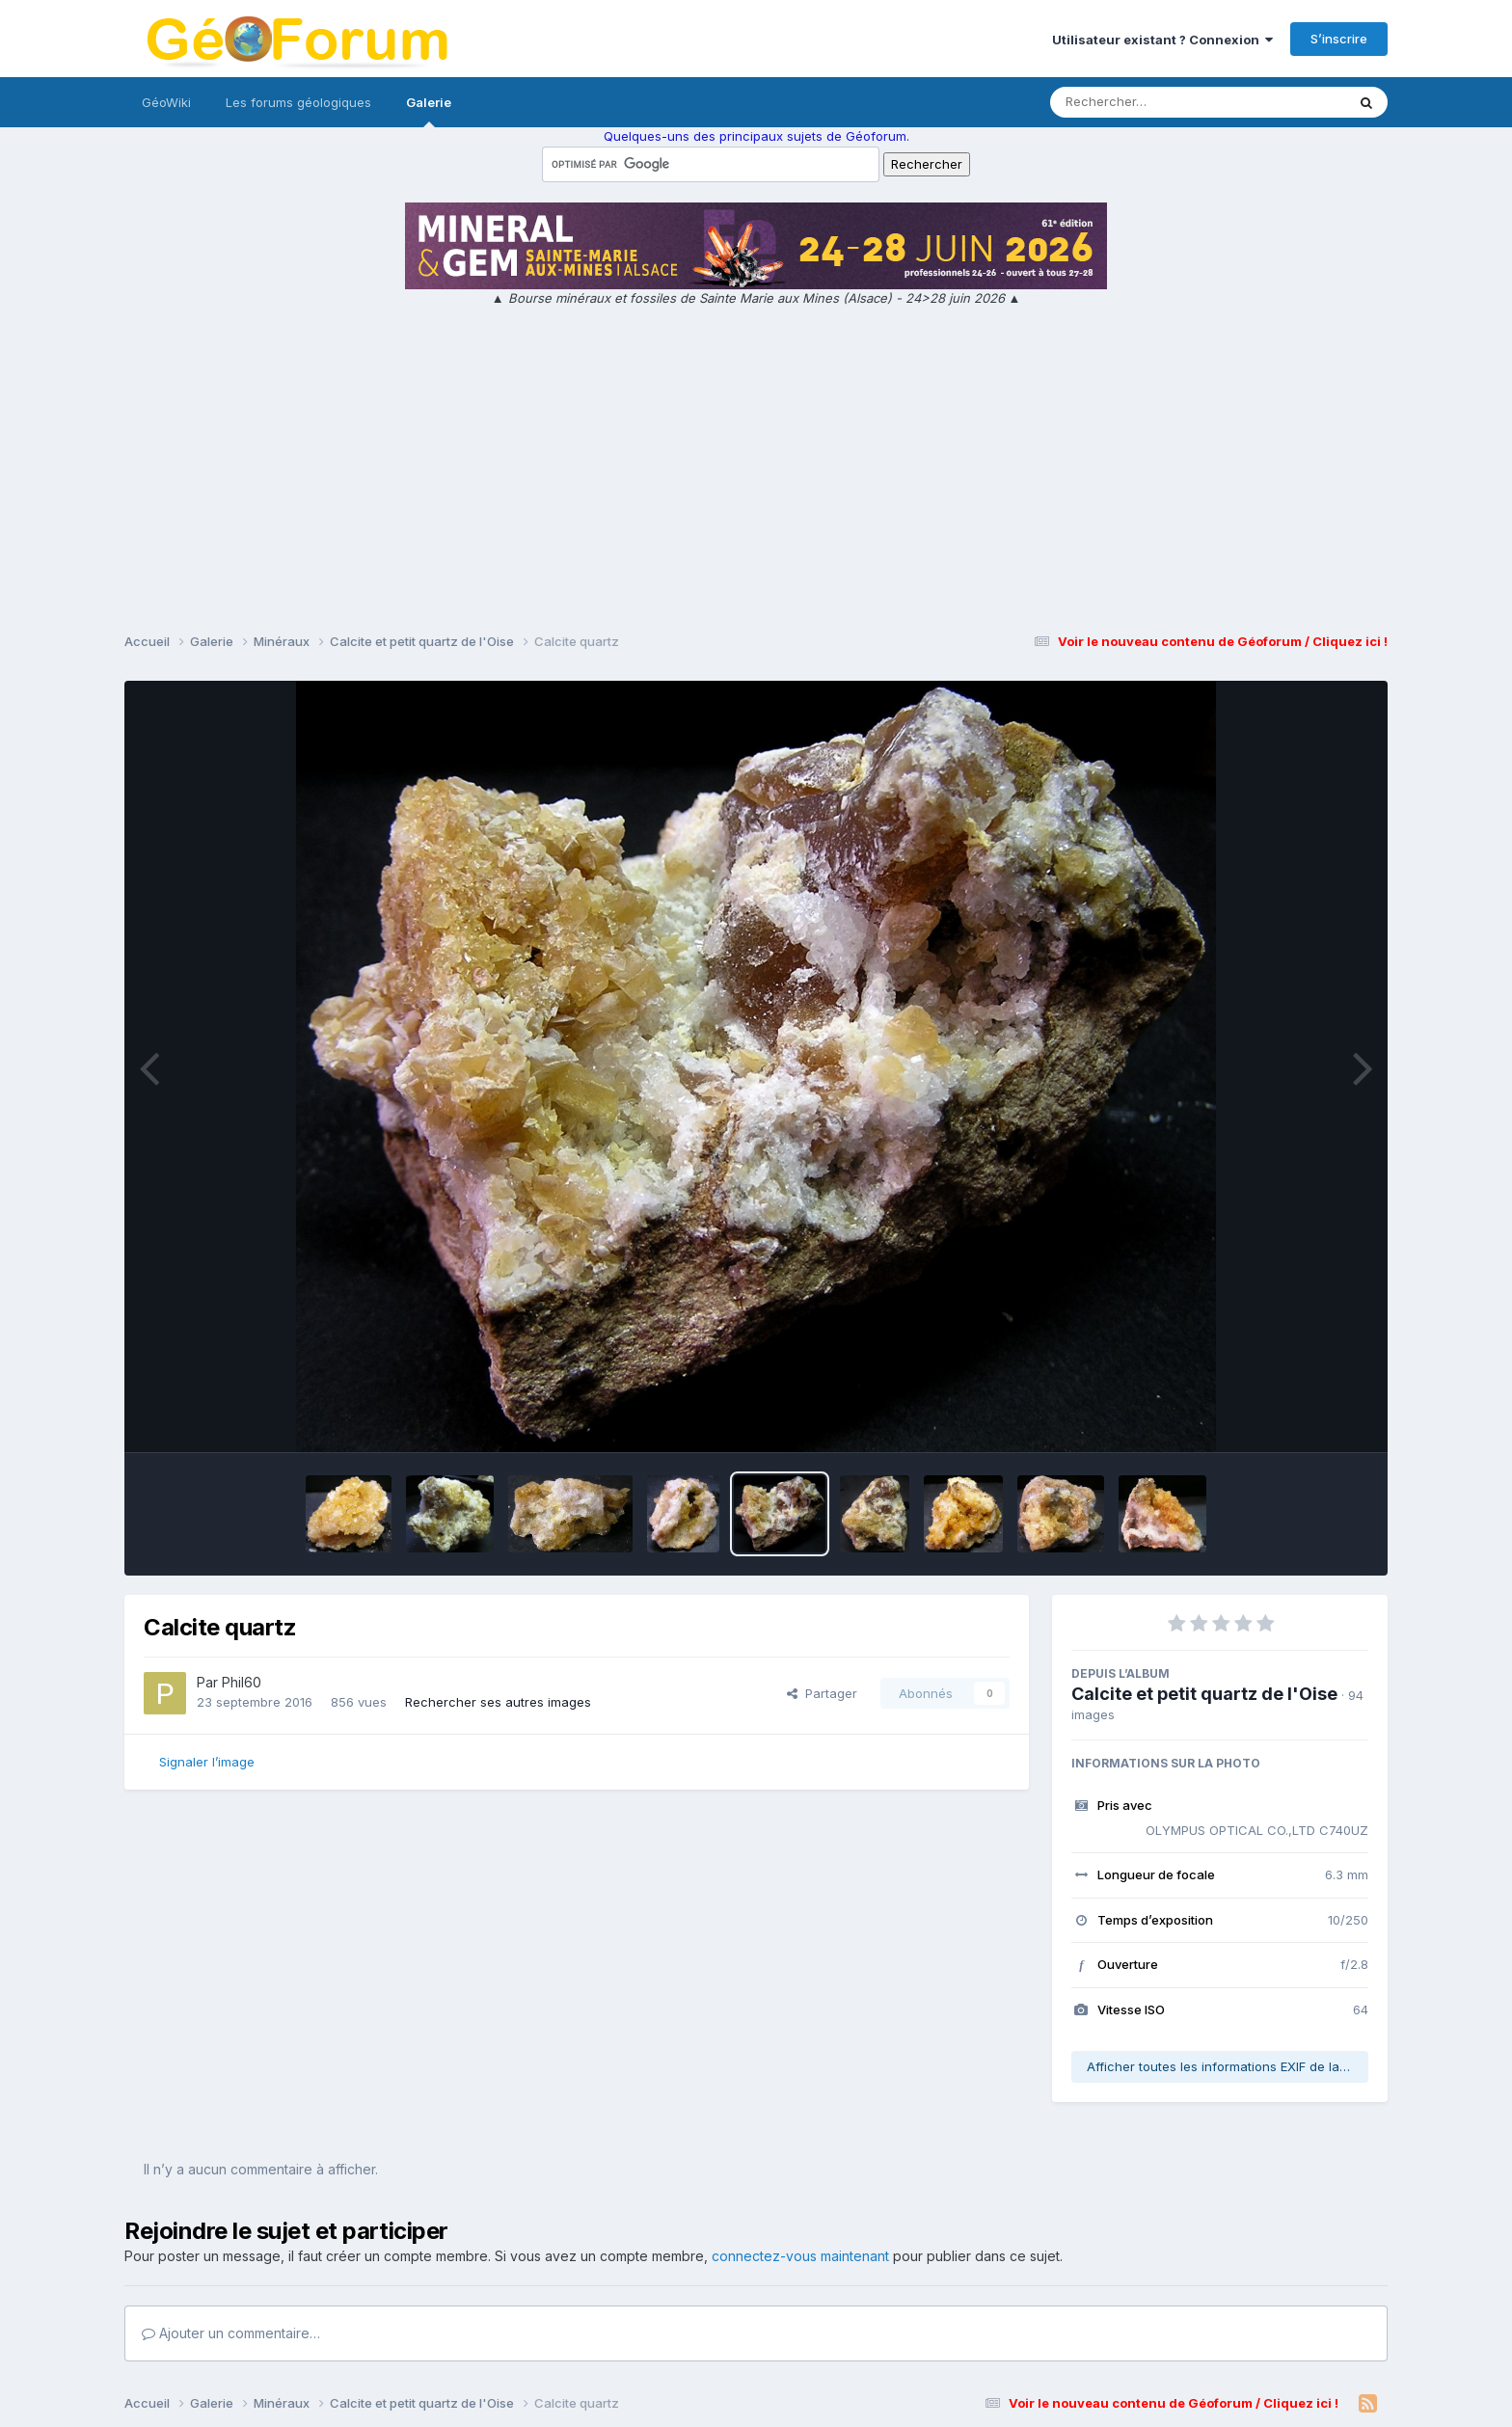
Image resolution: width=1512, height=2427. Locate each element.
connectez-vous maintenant (800, 2256)
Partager (822, 1693)
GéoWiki (166, 102)
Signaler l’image (207, 1761)
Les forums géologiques (298, 102)
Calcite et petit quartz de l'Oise (1204, 1694)
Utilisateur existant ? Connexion (1162, 39)
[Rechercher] (1142, 102)
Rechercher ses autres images (498, 1702)
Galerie (428, 110)
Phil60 (241, 1682)
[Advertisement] (756, 472)
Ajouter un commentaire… (231, 2333)
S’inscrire (1338, 38)
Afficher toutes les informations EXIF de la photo (1227, 2066)
